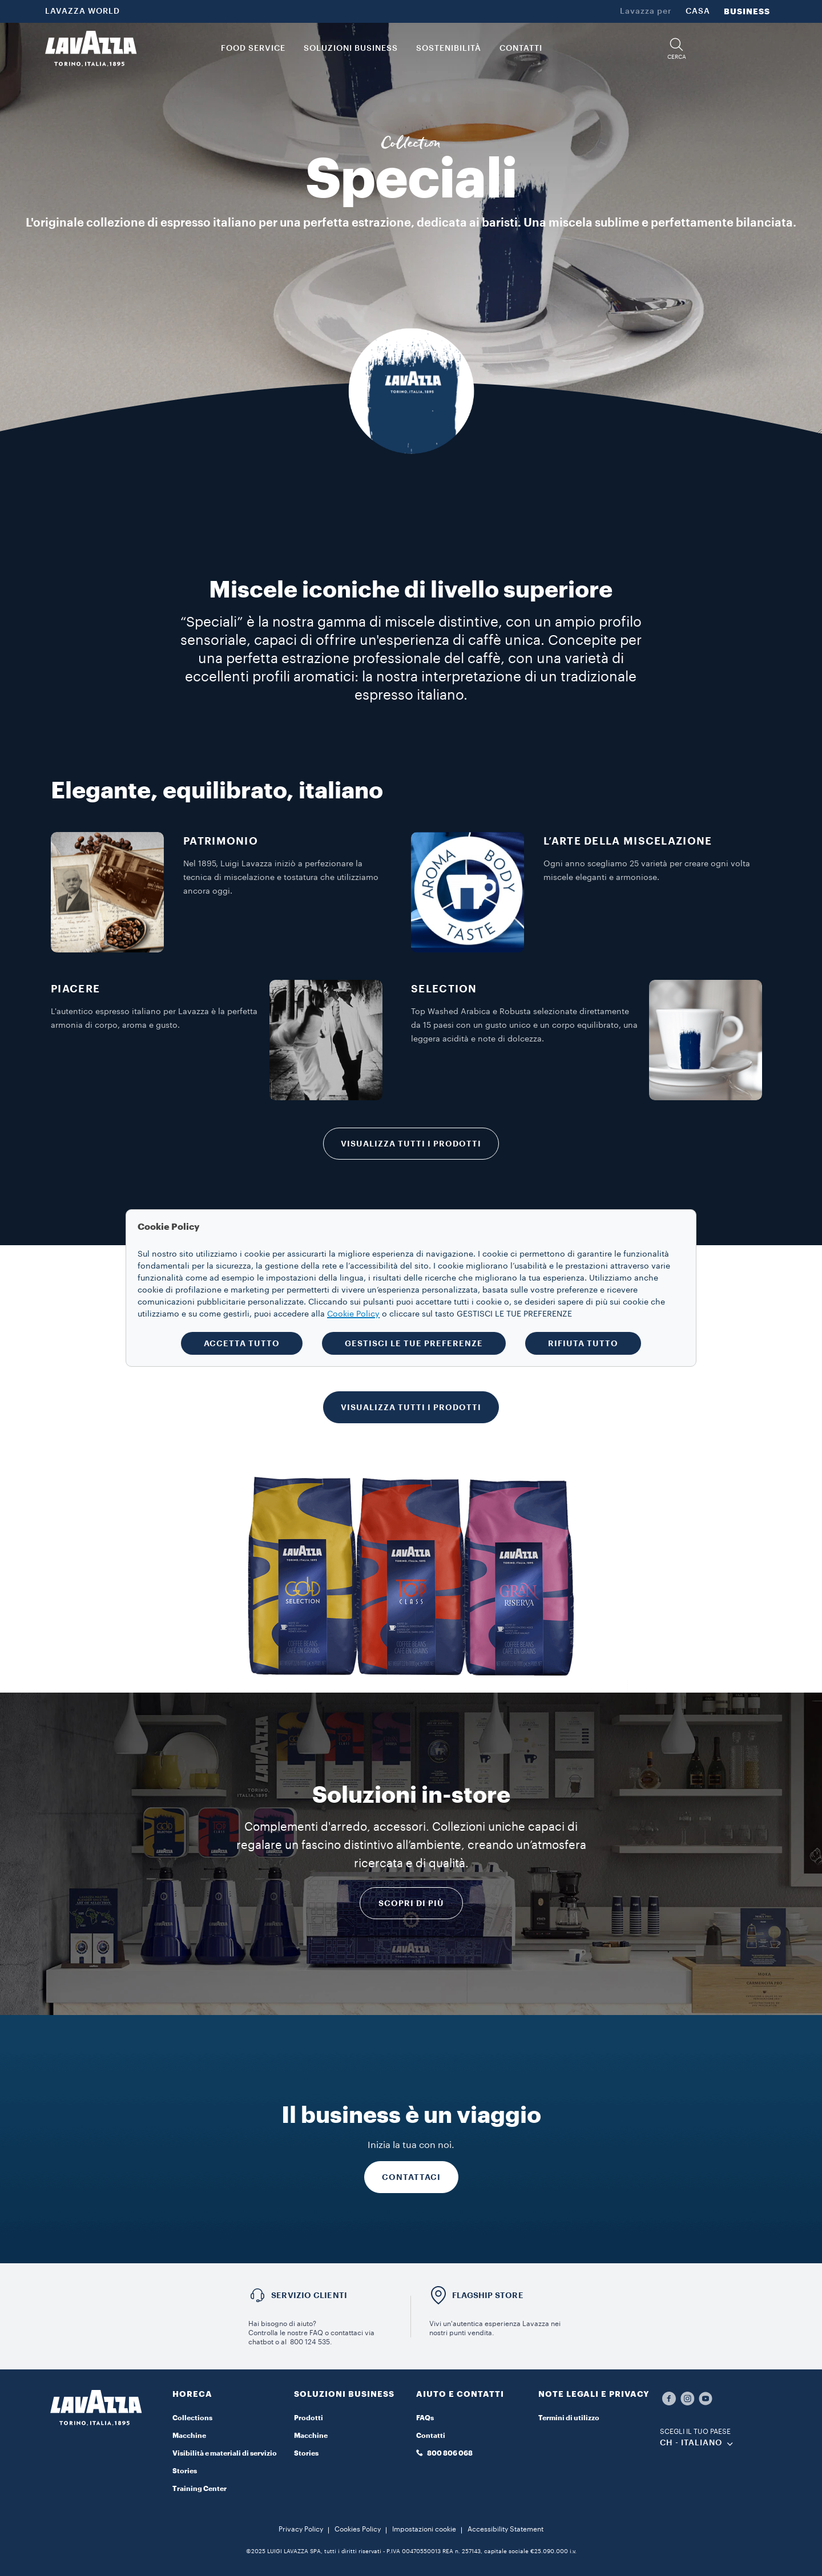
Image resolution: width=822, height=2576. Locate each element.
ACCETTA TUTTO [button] (242, 1343)
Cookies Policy (358, 2529)
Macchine (189, 2435)
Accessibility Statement (505, 2529)
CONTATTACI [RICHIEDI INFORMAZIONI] (411, 2177)
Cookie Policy (353, 1314)
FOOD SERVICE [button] (253, 49)
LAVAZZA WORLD (82, 11)
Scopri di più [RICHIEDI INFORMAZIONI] (411, 1903)
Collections (192, 2418)
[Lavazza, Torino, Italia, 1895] (90, 48)
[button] (676, 49)
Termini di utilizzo (568, 2418)
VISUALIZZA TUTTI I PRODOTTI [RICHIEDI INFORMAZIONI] (411, 1407)
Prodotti (308, 2418)
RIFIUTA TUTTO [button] (583, 1343)
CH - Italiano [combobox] (691, 2443)
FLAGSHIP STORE (487, 2295)
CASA (698, 11)
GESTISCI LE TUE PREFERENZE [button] (414, 1343)
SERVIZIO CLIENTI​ (309, 2295)
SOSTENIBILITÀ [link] (448, 49)
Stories (184, 2471)
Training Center (199, 2488)
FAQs (425, 2418)
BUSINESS (747, 11)
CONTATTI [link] (520, 49)
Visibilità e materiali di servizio (224, 2453)
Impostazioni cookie (424, 2529)
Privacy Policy (301, 2529)
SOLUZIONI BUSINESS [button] (351, 49)
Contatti (430, 2435)
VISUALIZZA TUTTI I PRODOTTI (411, 1144)
